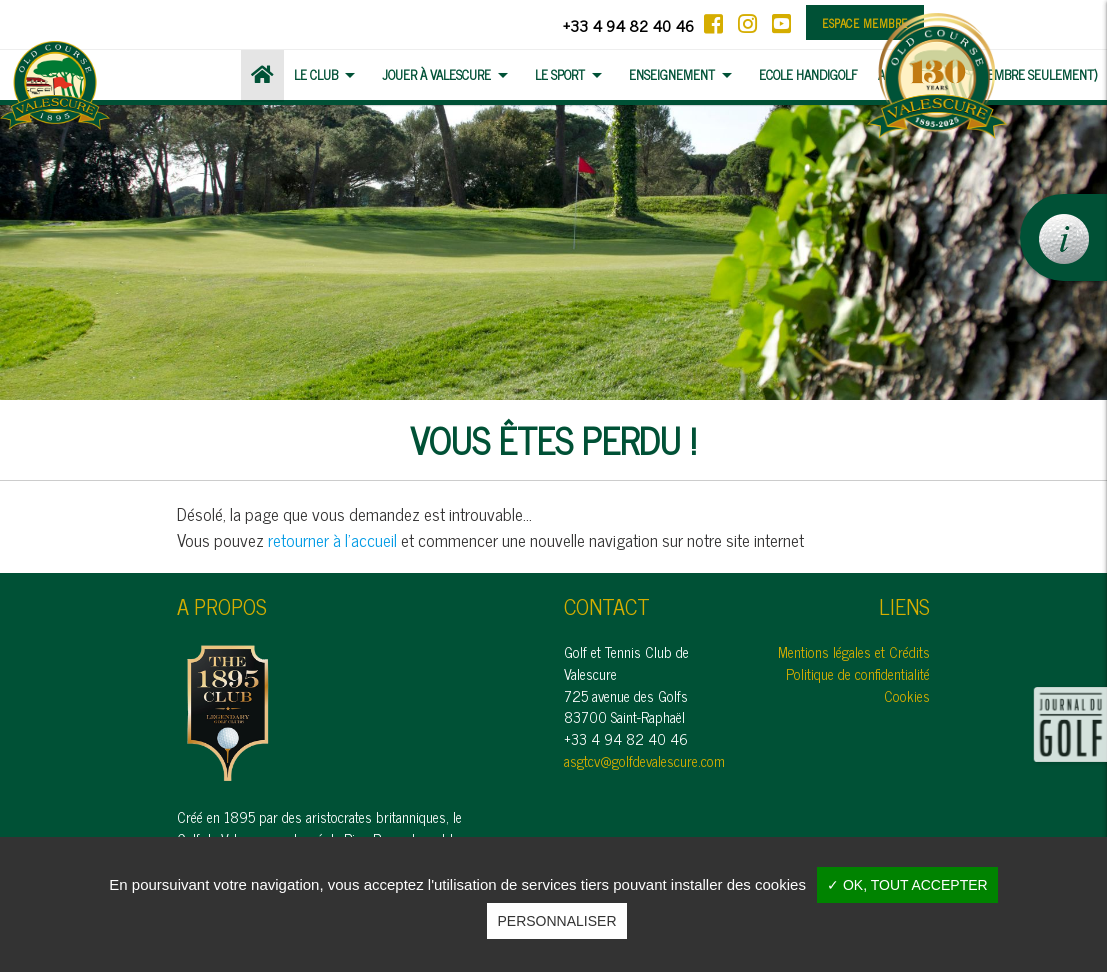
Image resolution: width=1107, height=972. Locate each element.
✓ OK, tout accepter (907, 885)
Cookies (907, 696)
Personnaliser (556, 921)
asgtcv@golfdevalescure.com (644, 761)
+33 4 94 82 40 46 (628, 25)
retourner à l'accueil (332, 539)
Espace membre (865, 22)
